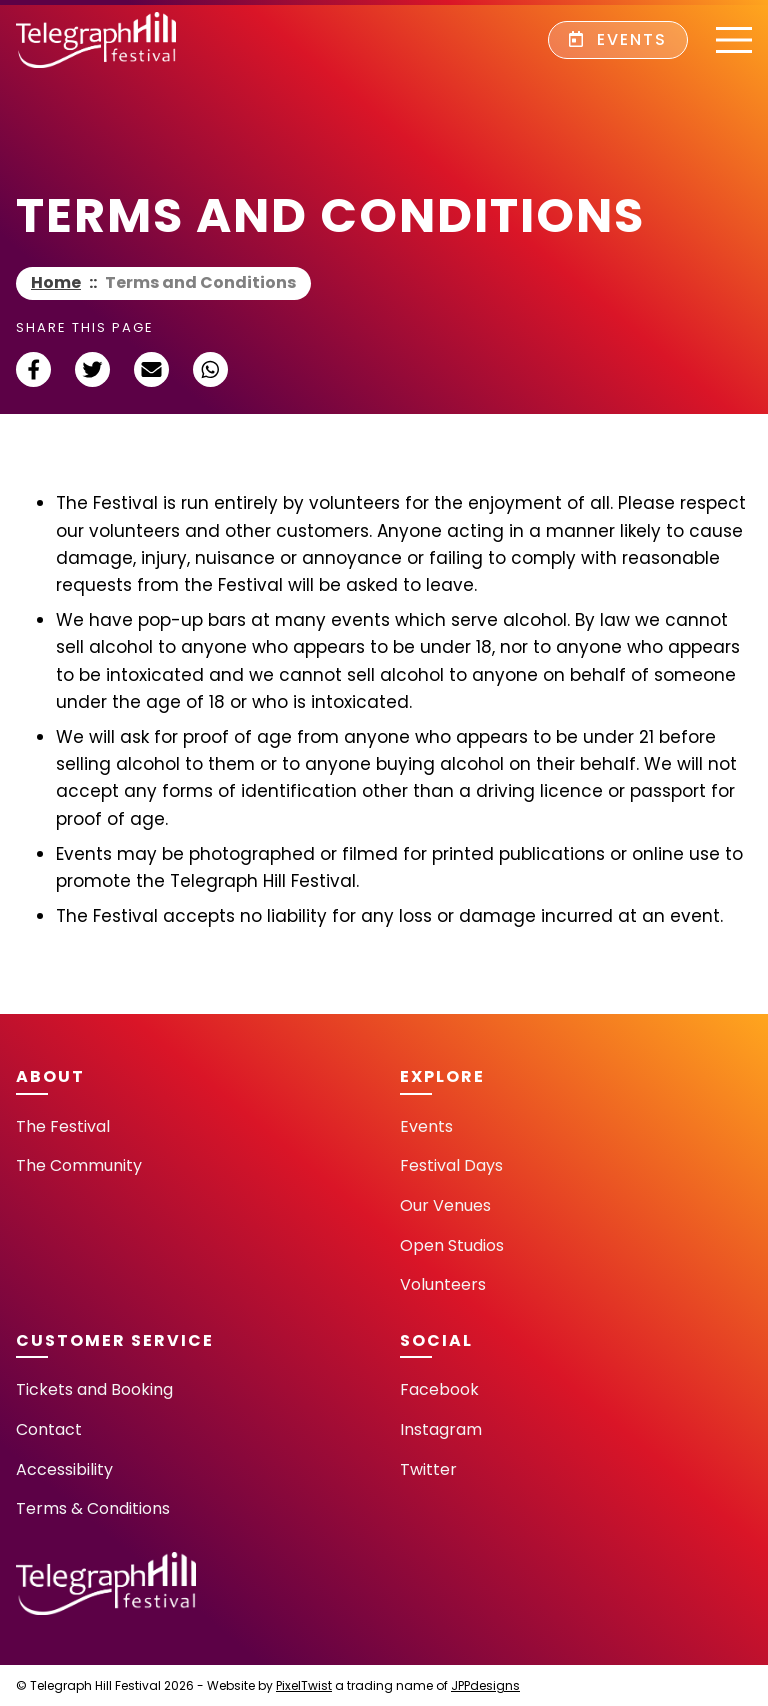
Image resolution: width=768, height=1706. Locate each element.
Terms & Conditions (93, 1508)
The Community (79, 1165)
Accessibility (64, 1469)
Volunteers (443, 1284)
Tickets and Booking (94, 1389)
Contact (49, 1429)
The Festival (63, 1126)
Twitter (428, 1469)
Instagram (441, 1429)
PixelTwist (304, 1685)
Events (618, 39)
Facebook (439, 1389)
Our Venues (445, 1205)
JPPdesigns (485, 1685)
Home (56, 282)
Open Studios (452, 1245)
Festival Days (451, 1165)
